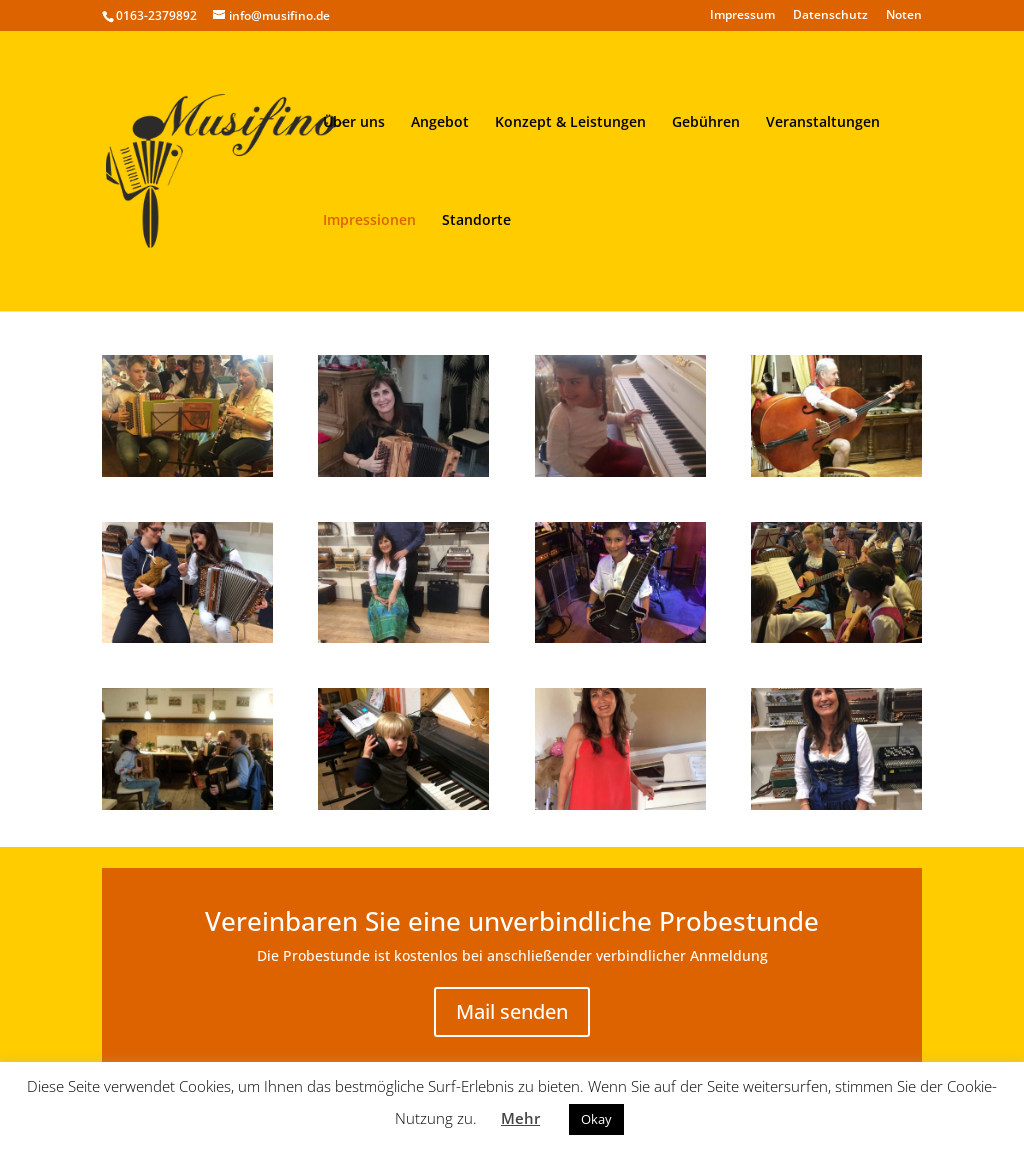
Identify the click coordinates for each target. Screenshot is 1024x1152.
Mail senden (512, 1011)
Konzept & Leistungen (570, 123)
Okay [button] (596, 1119)
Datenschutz (830, 16)
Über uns (354, 123)
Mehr (520, 1118)
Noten (904, 16)
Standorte (476, 221)
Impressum (742, 16)
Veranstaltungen (823, 123)
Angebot (440, 123)
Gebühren (706, 123)
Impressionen (369, 221)
